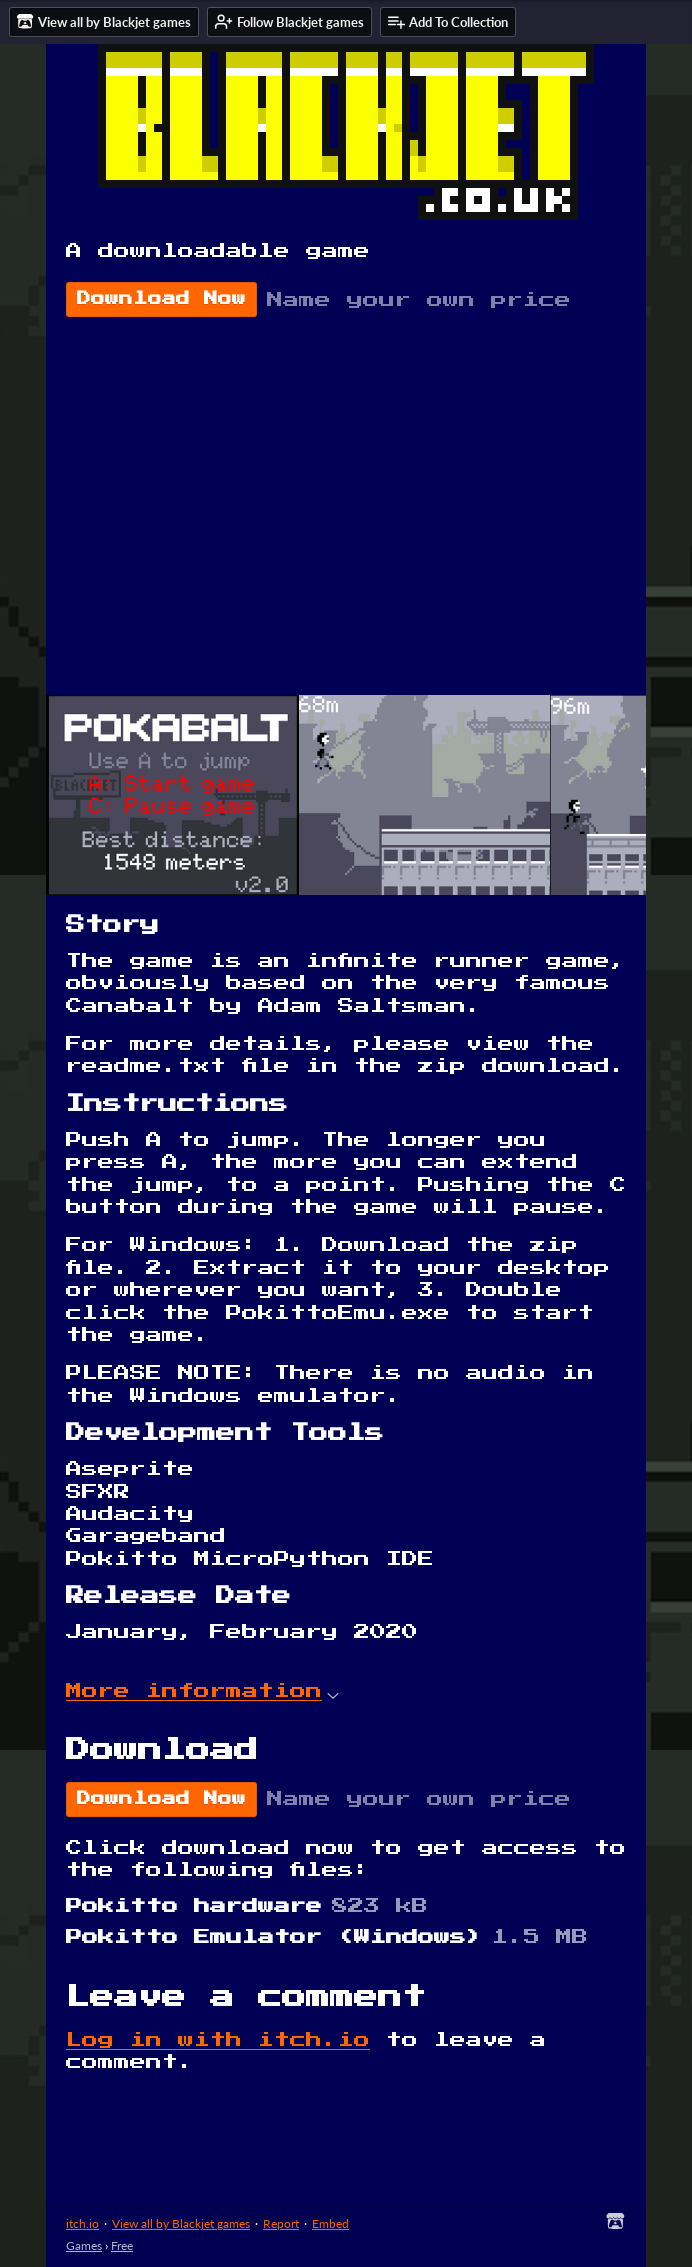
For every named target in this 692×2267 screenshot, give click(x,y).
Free (122, 2245)
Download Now (161, 299)
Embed (330, 2223)
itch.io (82, 2223)
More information (202, 1691)
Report (281, 2223)
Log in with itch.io (218, 2040)
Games (84, 2245)
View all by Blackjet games (181, 2223)
